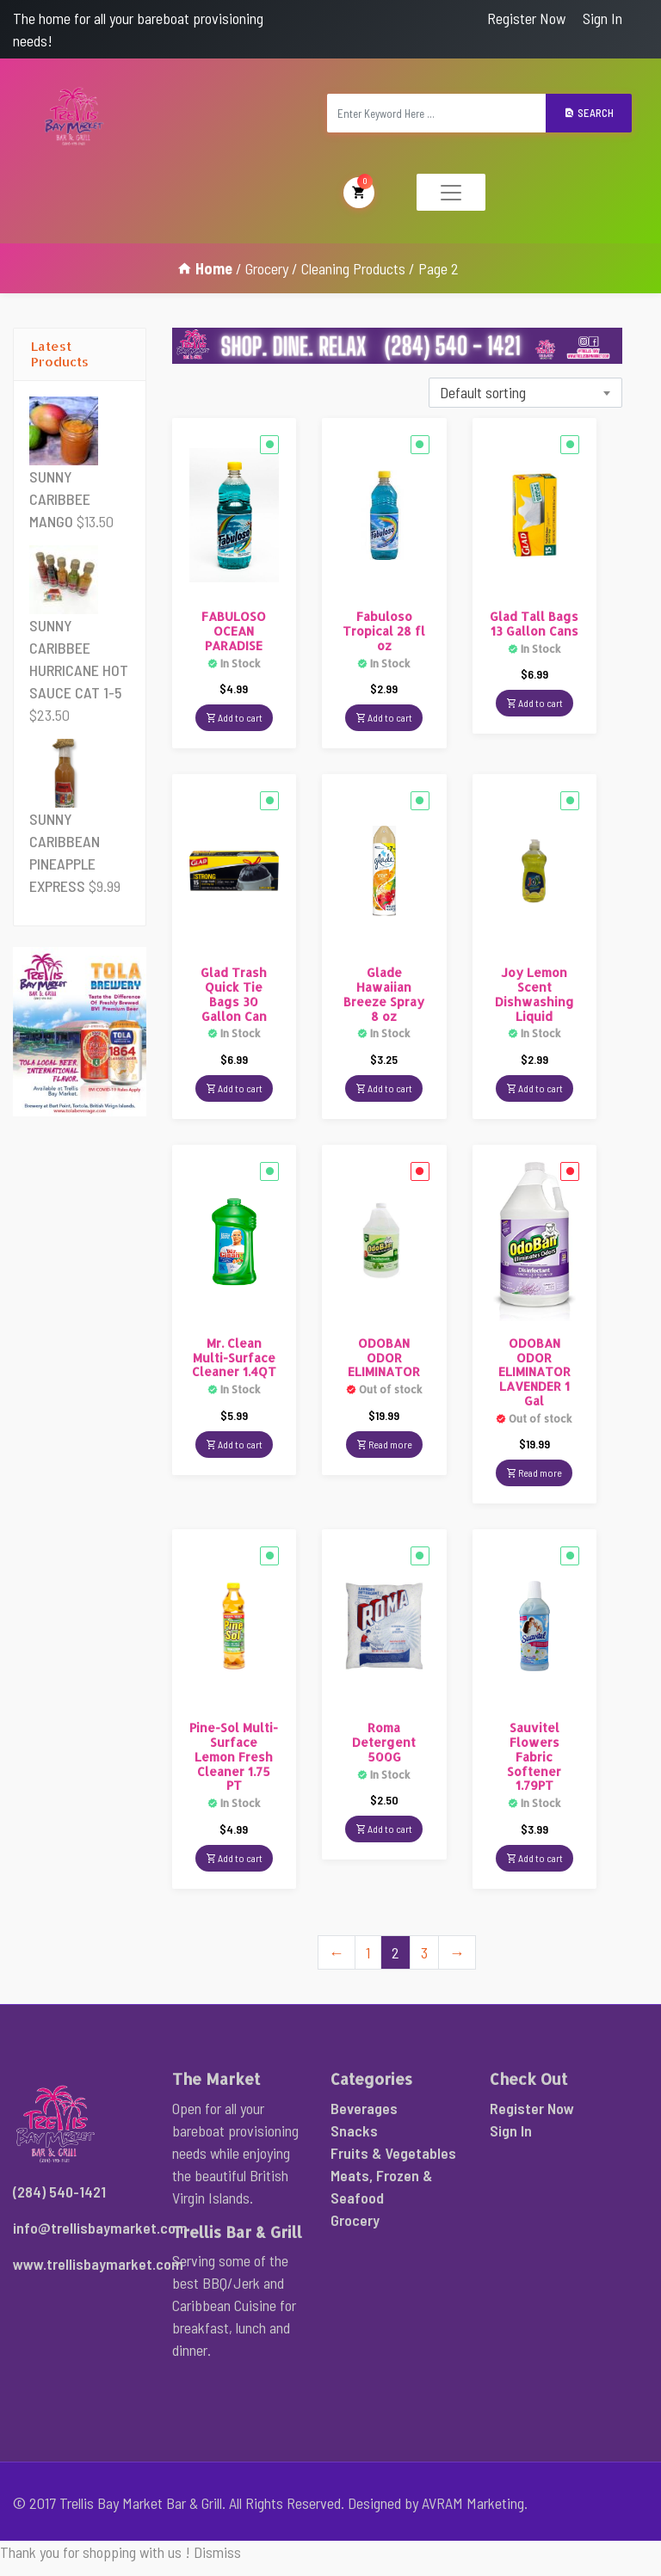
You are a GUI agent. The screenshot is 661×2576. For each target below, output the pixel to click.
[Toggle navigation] (451, 191)
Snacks (354, 2129)
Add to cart (234, 716)
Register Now (526, 18)
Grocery (266, 267)
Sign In (602, 18)
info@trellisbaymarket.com (100, 2226)
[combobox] (525, 392)
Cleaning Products (353, 267)
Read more (384, 1442)
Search (589, 112)
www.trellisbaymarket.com (98, 2262)
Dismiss (217, 2551)
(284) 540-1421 (59, 2190)
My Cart (358, 190)
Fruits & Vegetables (393, 2152)
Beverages (364, 2107)
